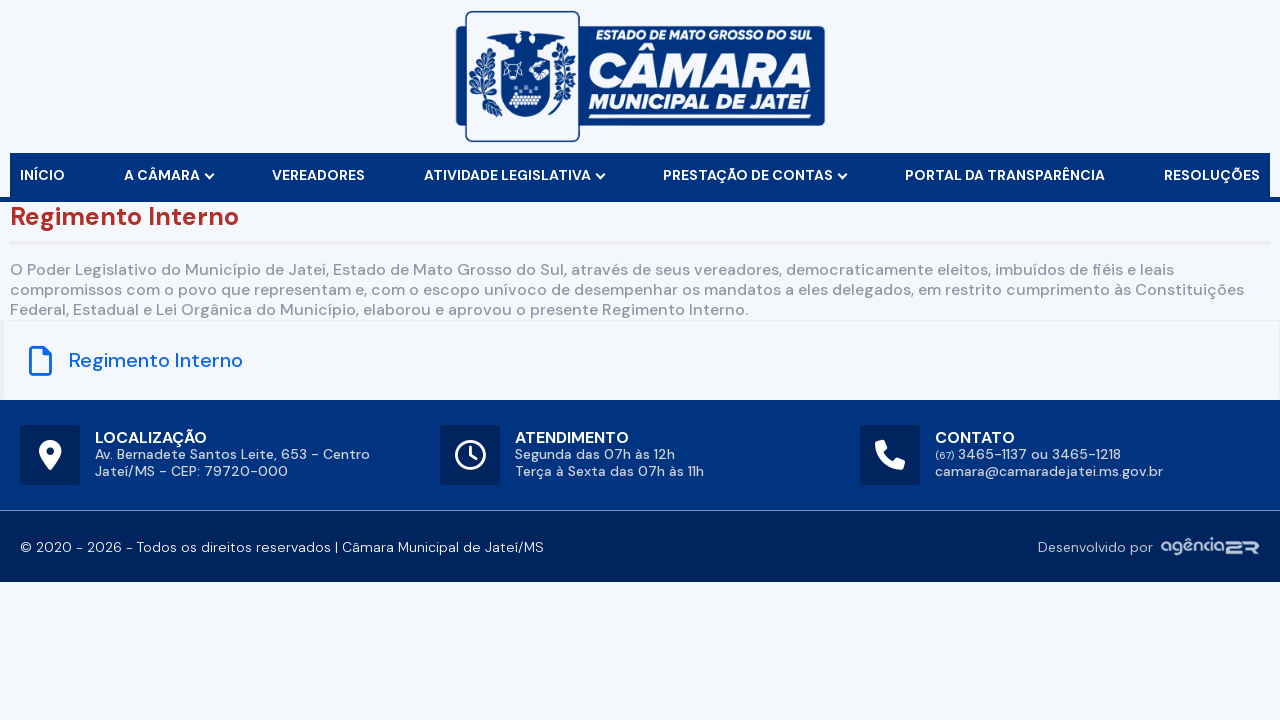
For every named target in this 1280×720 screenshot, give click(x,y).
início (42, 175)
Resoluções (1212, 175)
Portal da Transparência (1005, 175)
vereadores (318, 175)
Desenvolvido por (1149, 546)
